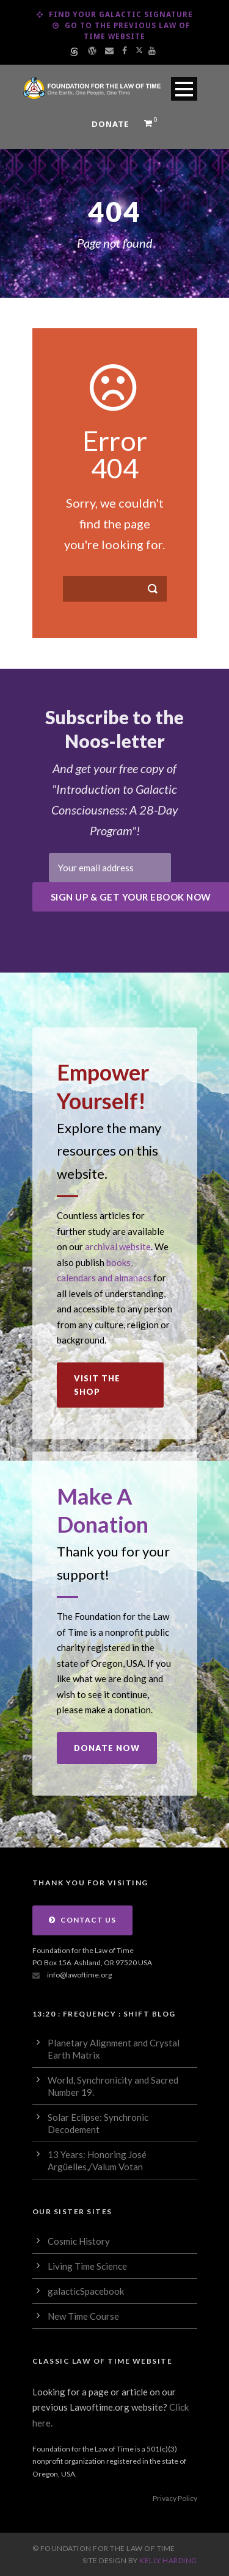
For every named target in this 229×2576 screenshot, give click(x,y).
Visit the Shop (97, 1385)
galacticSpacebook (86, 2291)
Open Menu (184, 89)
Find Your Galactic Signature (115, 14)
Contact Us (82, 1919)
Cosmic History (79, 2241)
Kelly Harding (168, 2560)
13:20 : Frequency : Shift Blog (104, 2013)
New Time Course (83, 2316)
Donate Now (107, 1748)
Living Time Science (87, 2266)
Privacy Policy (175, 2498)
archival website (118, 1246)
